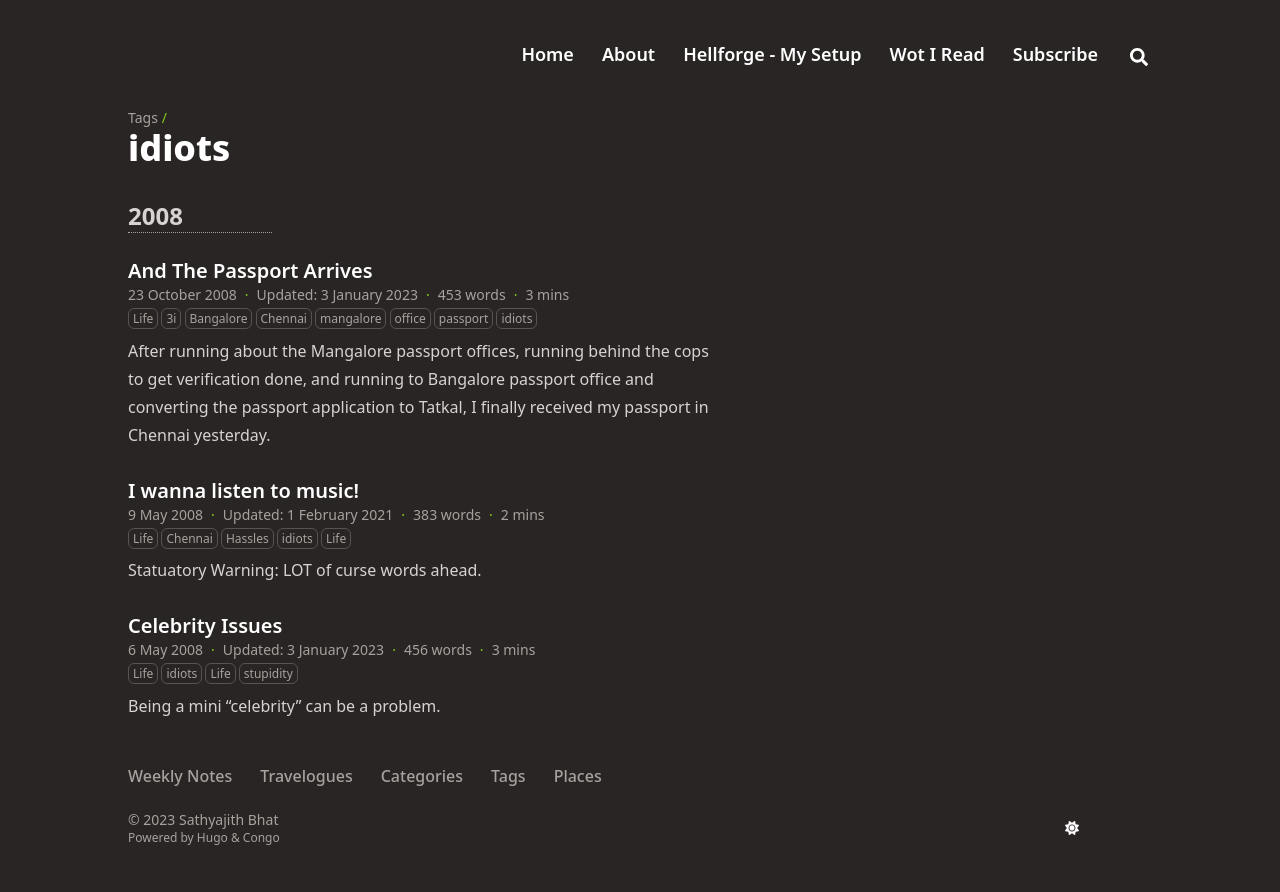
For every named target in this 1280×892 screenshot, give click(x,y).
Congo (261, 837)
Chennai (284, 318)
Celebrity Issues (205, 625)
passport (464, 318)
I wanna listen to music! (243, 490)
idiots (516, 318)
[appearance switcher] (1072, 828)
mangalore (350, 318)
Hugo (212, 837)
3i (171, 318)
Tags (143, 117)
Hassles (247, 538)
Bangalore (219, 318)
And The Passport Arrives (250, 270)
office (410, 318)
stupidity (268, 673)
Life (143, 318)
